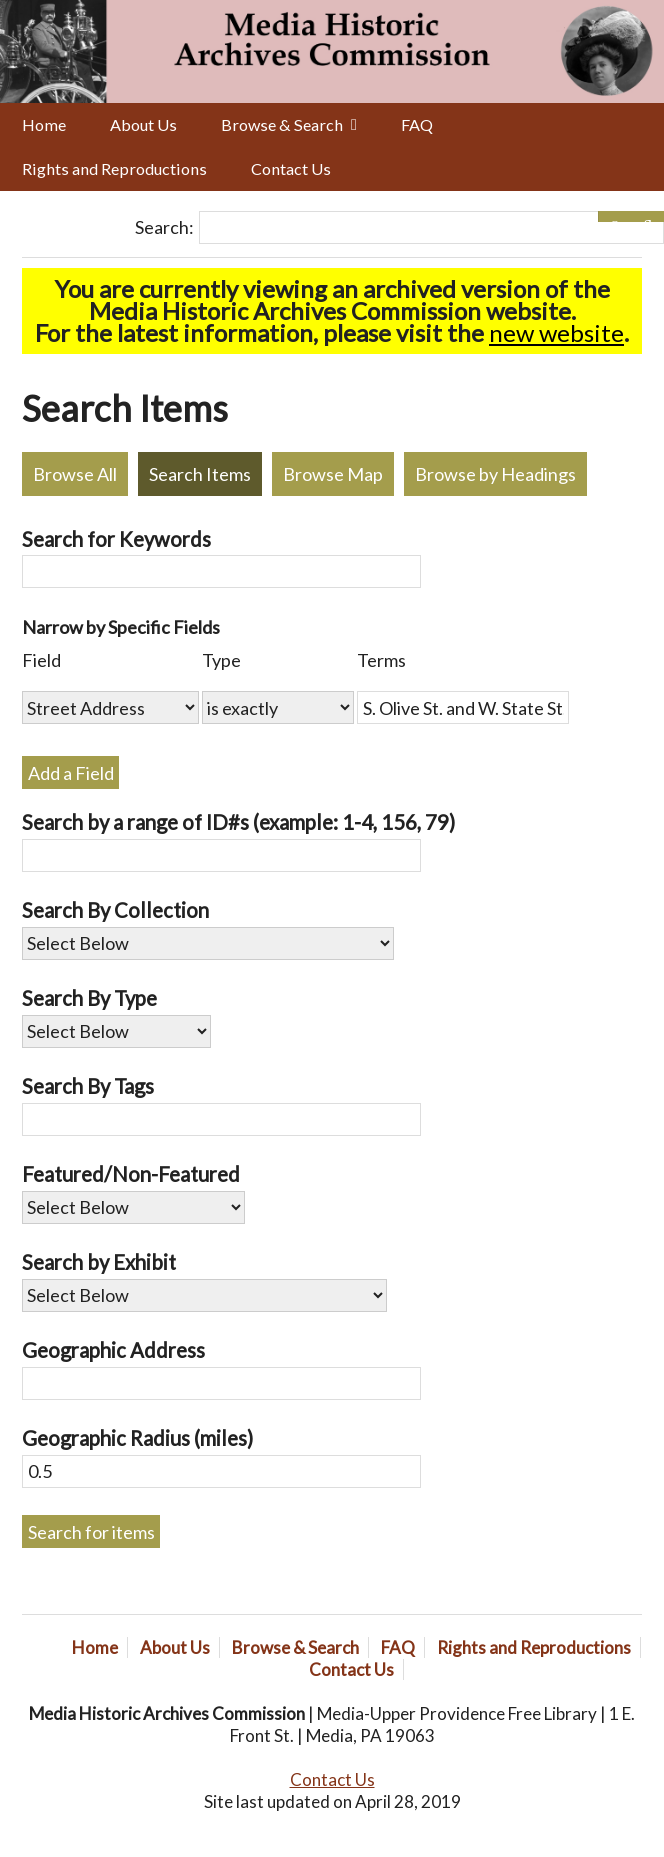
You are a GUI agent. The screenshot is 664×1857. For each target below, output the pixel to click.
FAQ (417, 124)
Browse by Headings (495, 474)
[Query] (431, 227)
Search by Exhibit (99, 1262)
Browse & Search (282, 124)
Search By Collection (115, 910)
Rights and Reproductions (114, 168)
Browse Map (333, 474)
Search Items (200, 474)
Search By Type (89, 998)
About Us (143, 124)
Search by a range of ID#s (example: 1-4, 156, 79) (238, 822)
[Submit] (647, 216)
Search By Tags (88, 1086)
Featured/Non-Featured (131, 1174)
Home (44, 124)
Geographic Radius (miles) (137, 1438)
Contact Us (291, 168)
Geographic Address (113, 1350)
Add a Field (71, 773)
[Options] (614, 216)
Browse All (75, 474)
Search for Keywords (116, 539)
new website (556, 332)
